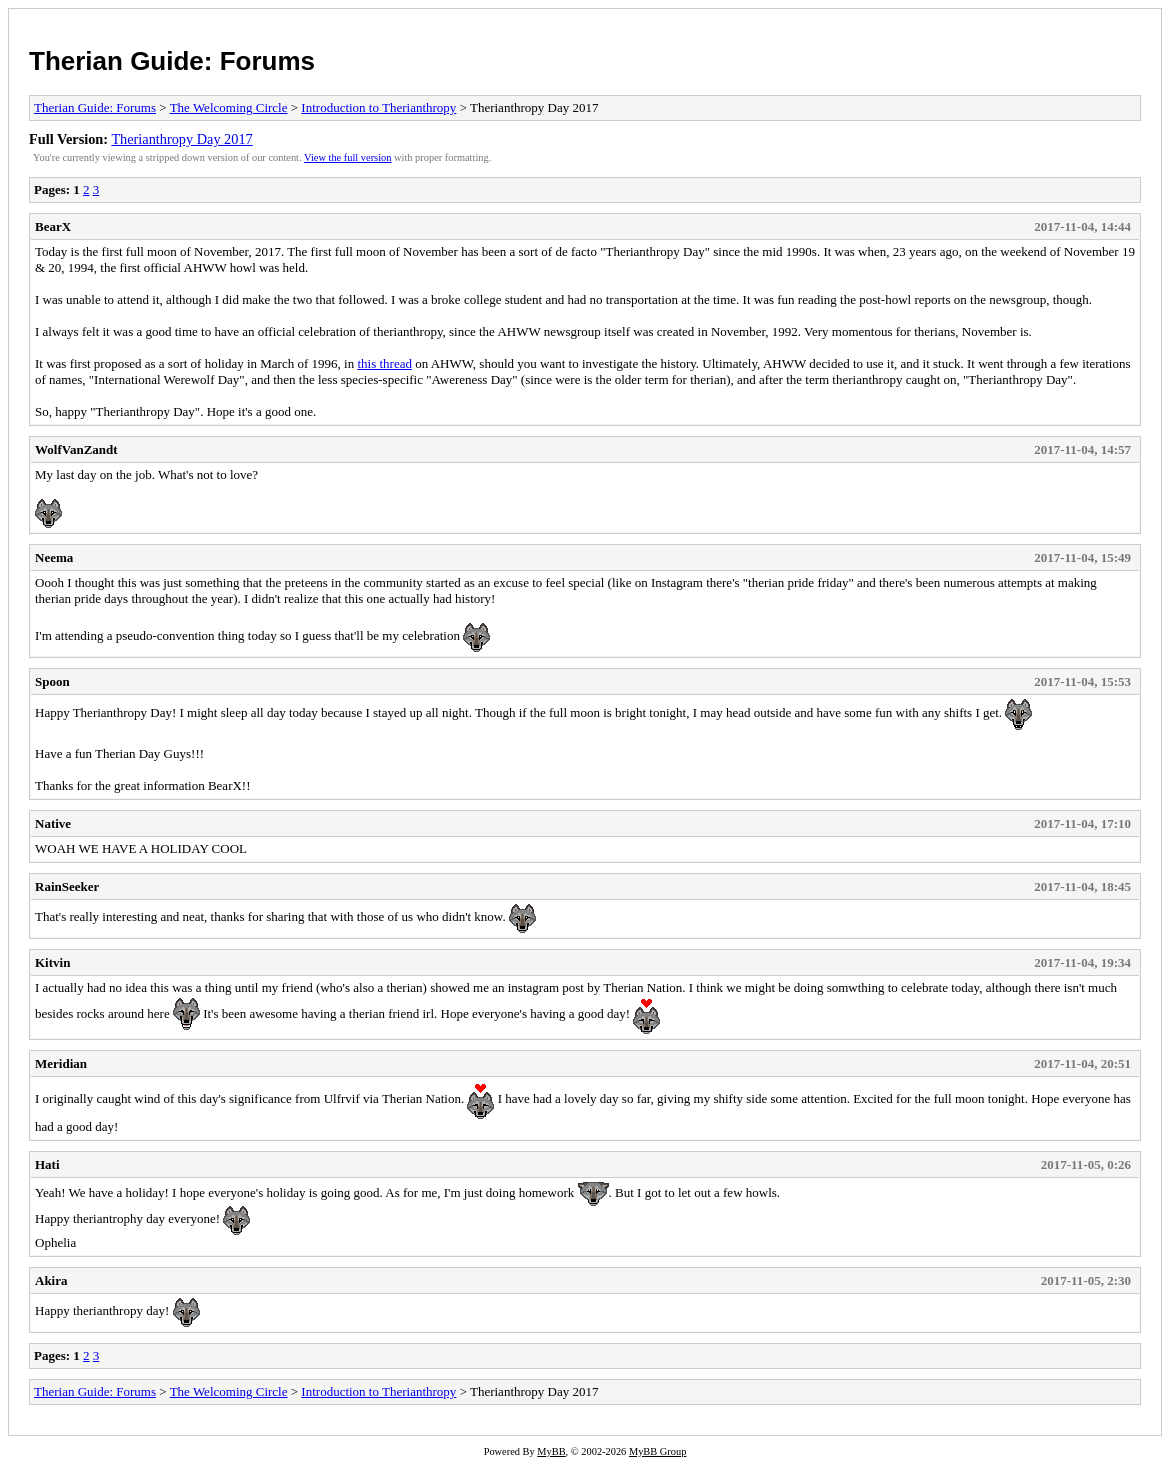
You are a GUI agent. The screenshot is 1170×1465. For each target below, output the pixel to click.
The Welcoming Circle (229, 107)
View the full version (347, 157)
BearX (53, 226)
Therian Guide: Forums (172, 61)
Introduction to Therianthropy (378, 107)
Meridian (61, 1063)
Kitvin (52, 962)
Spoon (52, 681)
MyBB (551, 1451)
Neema (54, 557)
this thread (384, 363)
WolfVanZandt (76, 449)
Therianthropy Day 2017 (181, 139)
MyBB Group (657, 1451)
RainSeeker (67, 886)
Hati (47, 1164)
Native (53, 823)
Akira (51, 1280)
